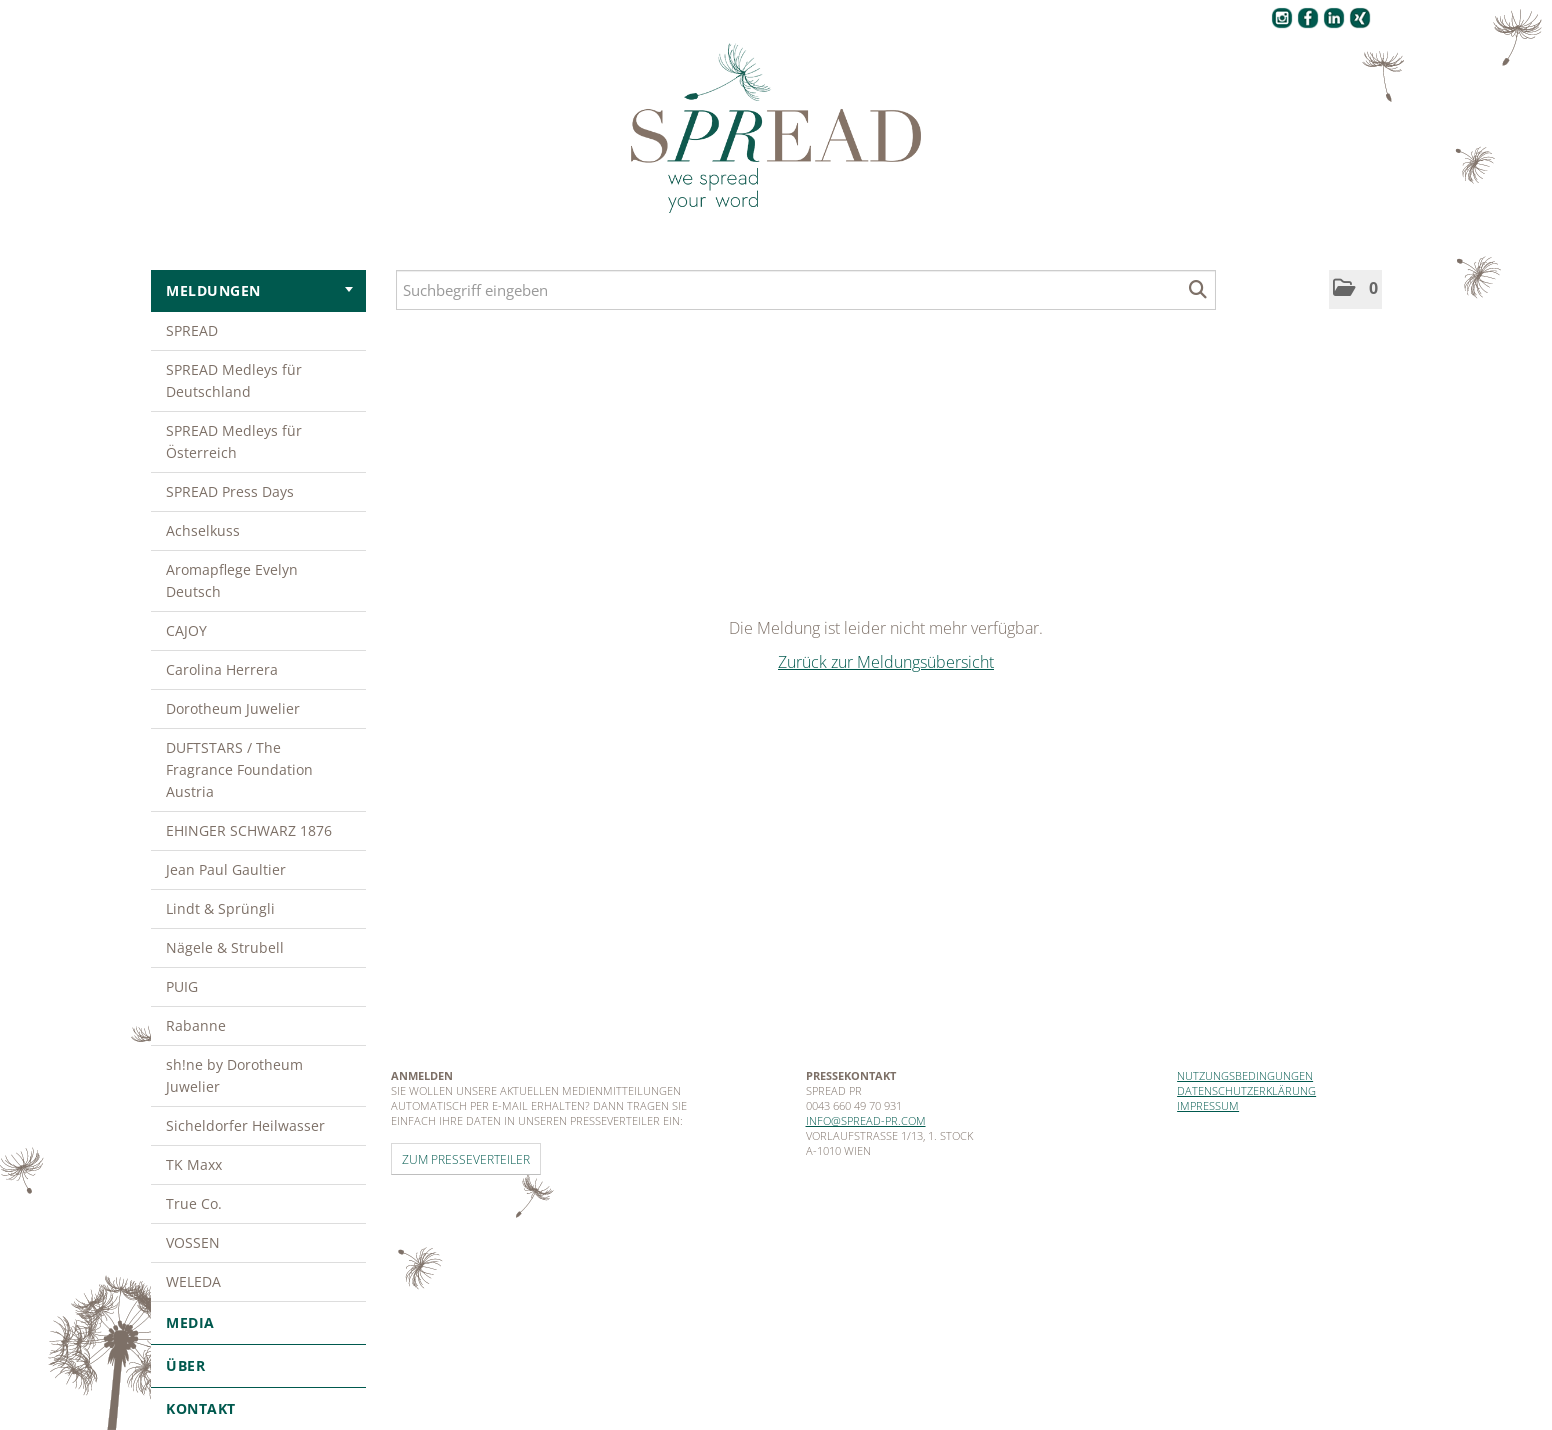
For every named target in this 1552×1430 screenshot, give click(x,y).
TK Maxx (194, 1164)
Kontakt (201, 1408)
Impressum (1208, 1105)
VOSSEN (193, 1242)
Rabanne (196, 1025)
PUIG (182, 986)
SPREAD (192, 330)
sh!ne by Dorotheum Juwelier (234, 1075)
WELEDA (193, 1281)
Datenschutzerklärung (1246, 1090)
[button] (1355, 289)
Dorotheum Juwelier (233, 708)
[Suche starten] (1198, 290)
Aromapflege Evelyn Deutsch (232, 580)
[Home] (776, 129)
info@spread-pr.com (866, 1120)
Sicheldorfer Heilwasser (245, 1125)
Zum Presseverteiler (466, 1159)
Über (258, 1365)
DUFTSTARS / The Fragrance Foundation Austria (239, 769)
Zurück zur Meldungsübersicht (886, 662)
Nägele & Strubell (225, 947)
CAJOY (186, 630)
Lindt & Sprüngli (220, 908)
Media (258, 1322)
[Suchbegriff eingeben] (806, 290)
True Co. (194, 1203)
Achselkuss (203, 530)
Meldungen (259, 290)
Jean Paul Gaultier (226, 869)
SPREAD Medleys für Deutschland (234, 380)
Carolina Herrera (222, 669)
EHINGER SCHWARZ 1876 (249, 830)
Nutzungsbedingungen (1245, 1075)
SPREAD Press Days (230, 491)
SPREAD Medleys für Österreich (234, 441)
